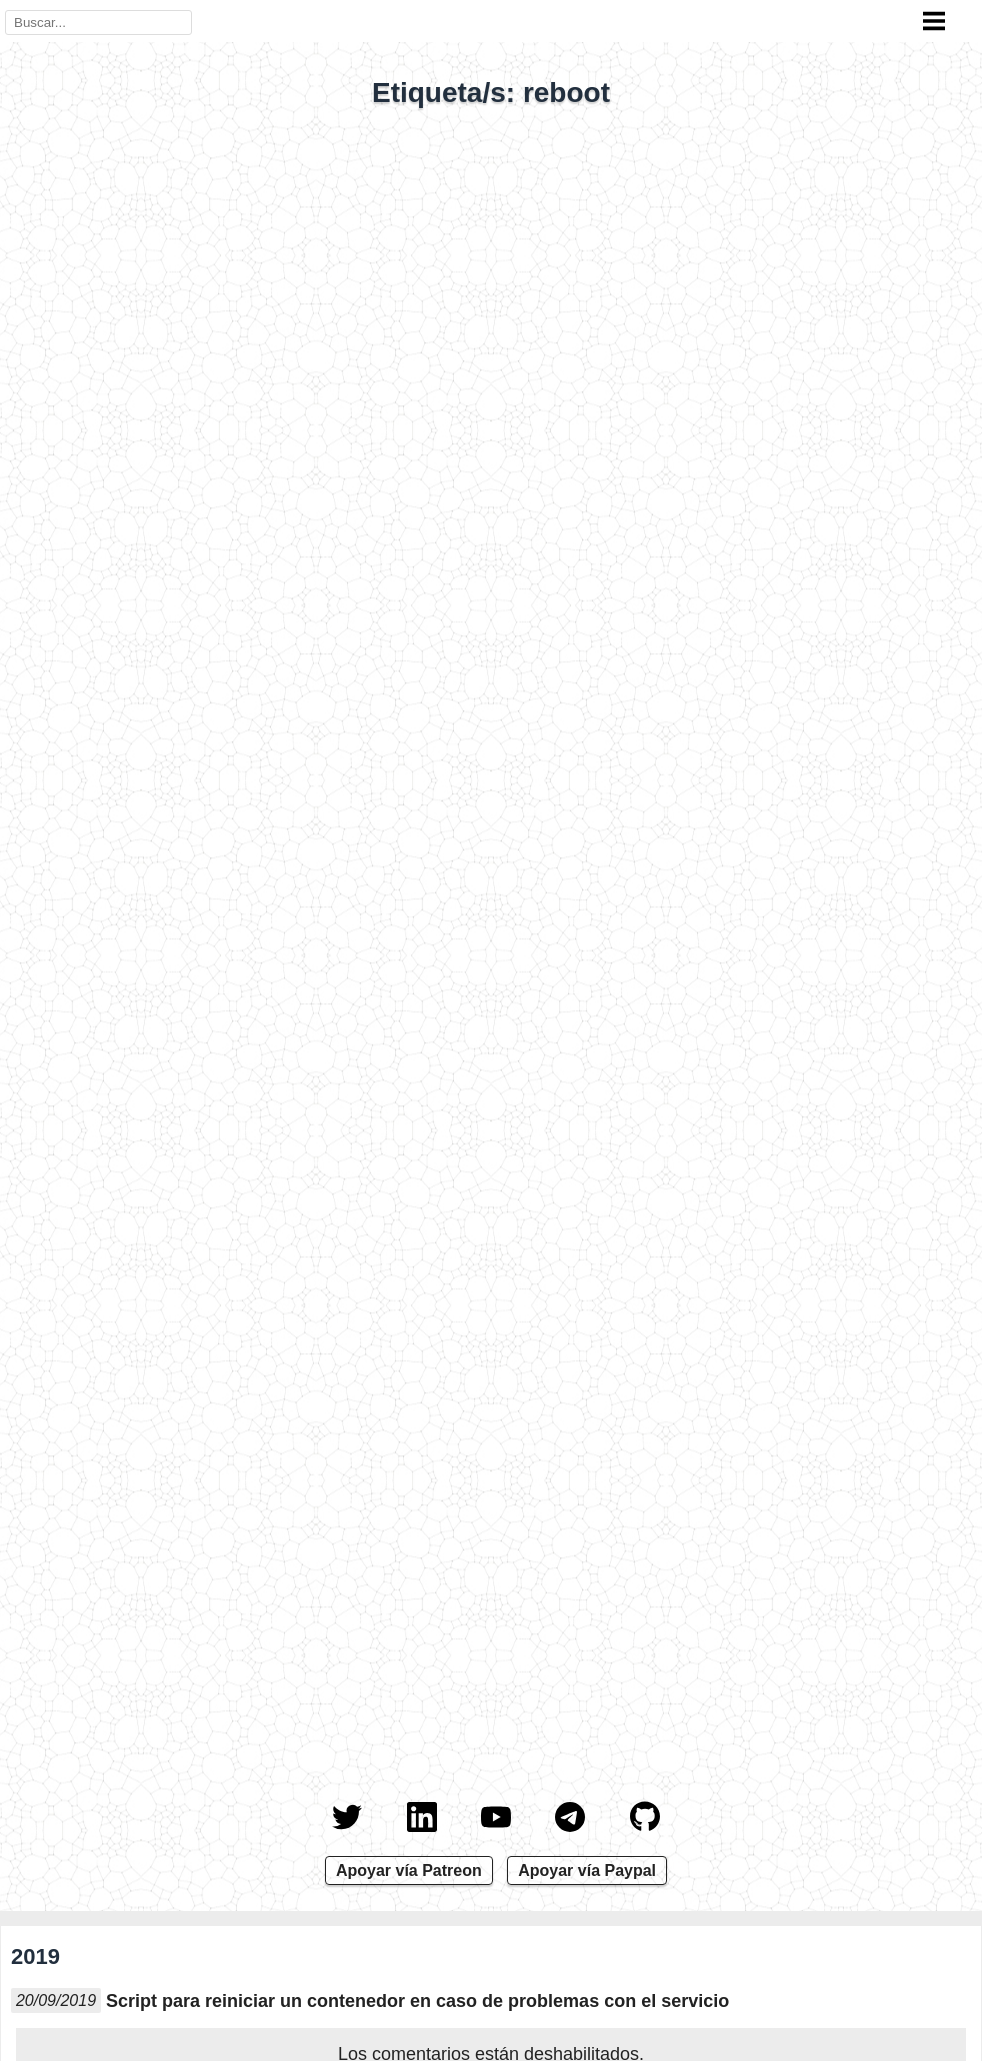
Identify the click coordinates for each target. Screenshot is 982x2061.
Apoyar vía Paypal (587, 1870)
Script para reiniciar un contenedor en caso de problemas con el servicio (417, 2001)
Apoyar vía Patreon (409, 1870)
